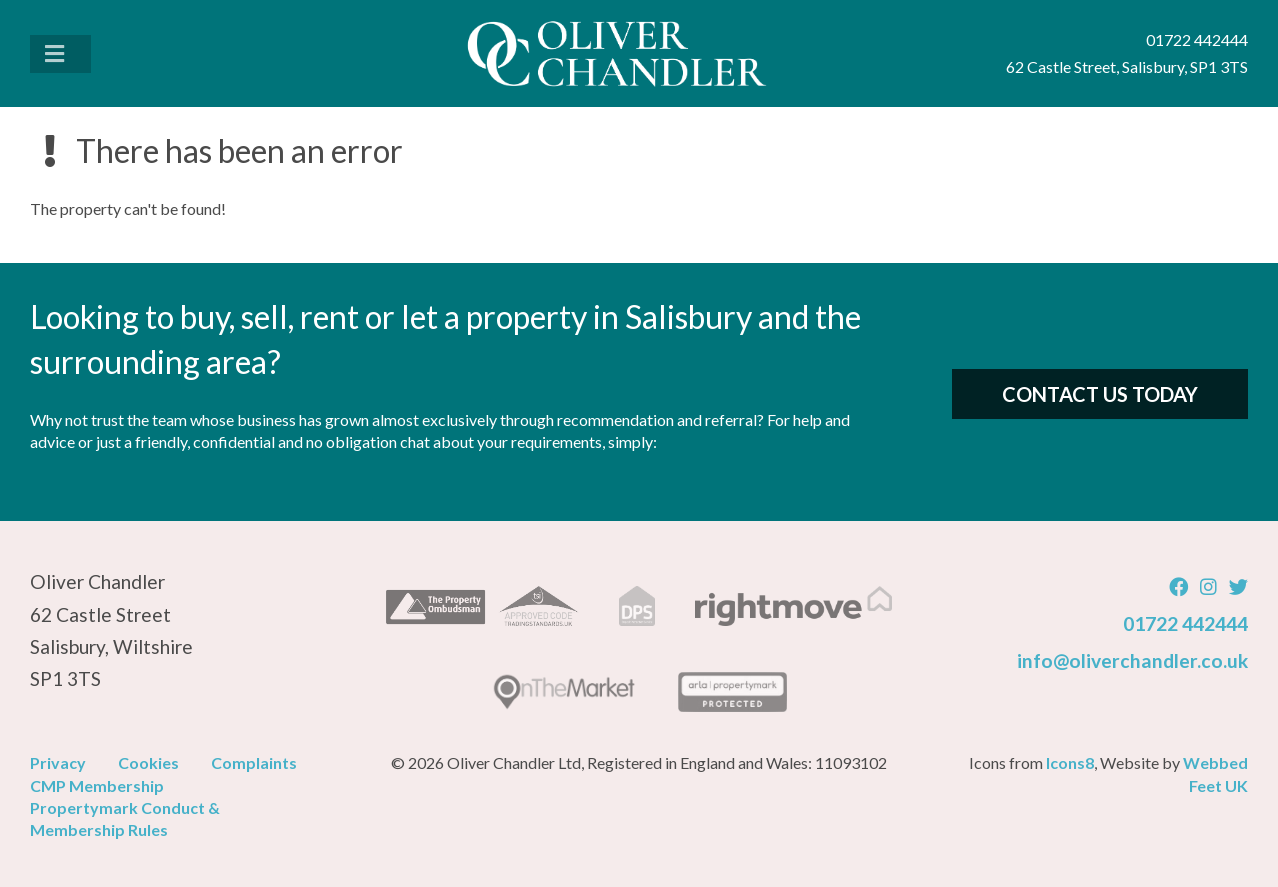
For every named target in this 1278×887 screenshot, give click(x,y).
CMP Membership (97, 785)
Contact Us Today (1100, 394)
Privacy (58, 762)
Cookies (148, 762)
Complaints (254, 762)
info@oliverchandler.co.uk (1132, 660)
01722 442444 (1185, 623)
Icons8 (1070, 762)
